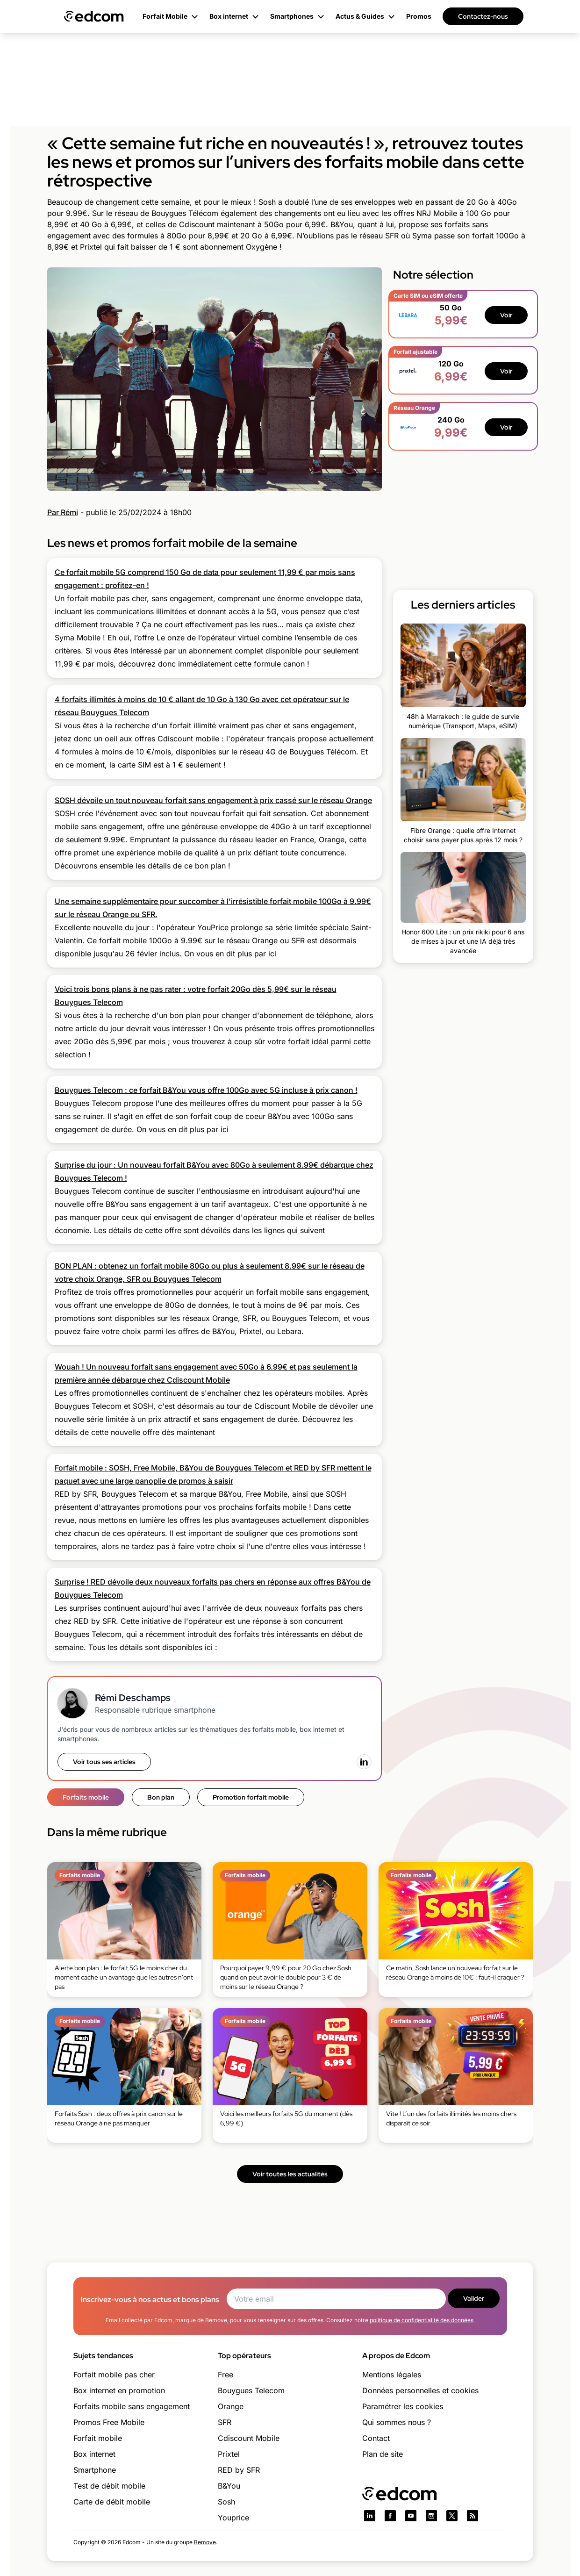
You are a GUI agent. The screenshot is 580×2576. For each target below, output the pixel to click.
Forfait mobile (97, 2438)
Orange (230, 2406)
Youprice (233, 2517)
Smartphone (94, 2470)
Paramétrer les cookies (402, 2406)
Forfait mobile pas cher (114, 2374)
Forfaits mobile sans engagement (131, 2406)
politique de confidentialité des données (421, 2320)
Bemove (205, 2542)
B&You (229, 2485)
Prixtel (229, 2454)
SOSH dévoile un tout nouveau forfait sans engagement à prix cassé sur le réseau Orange (213, 800)
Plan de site (382, 2454)
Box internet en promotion (119, 2390)
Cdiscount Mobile (248, 2438)
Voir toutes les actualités (290, 2174)
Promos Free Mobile (108, 2422)
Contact (376, 2438)
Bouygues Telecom (251, 2390)
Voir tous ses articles (104, 1762)
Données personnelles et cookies (420, 2390)
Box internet (94, 2454)
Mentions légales (391, 2374)
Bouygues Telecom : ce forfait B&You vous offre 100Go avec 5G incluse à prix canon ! (206, 1090)
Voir (506, 315)
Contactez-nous (483, 16)
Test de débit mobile (109, 2485)
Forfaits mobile (86, 1797)
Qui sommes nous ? (396, 2422)
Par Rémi (62, 512)
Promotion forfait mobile (251, 1797)
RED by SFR (239, 2470)
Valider (473, 2298)
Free (225, 2374)
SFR (224, 2422)
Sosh (226, 2501)
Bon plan (160, 1797)
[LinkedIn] (364, 1761)
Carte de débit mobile (111, 2501)
